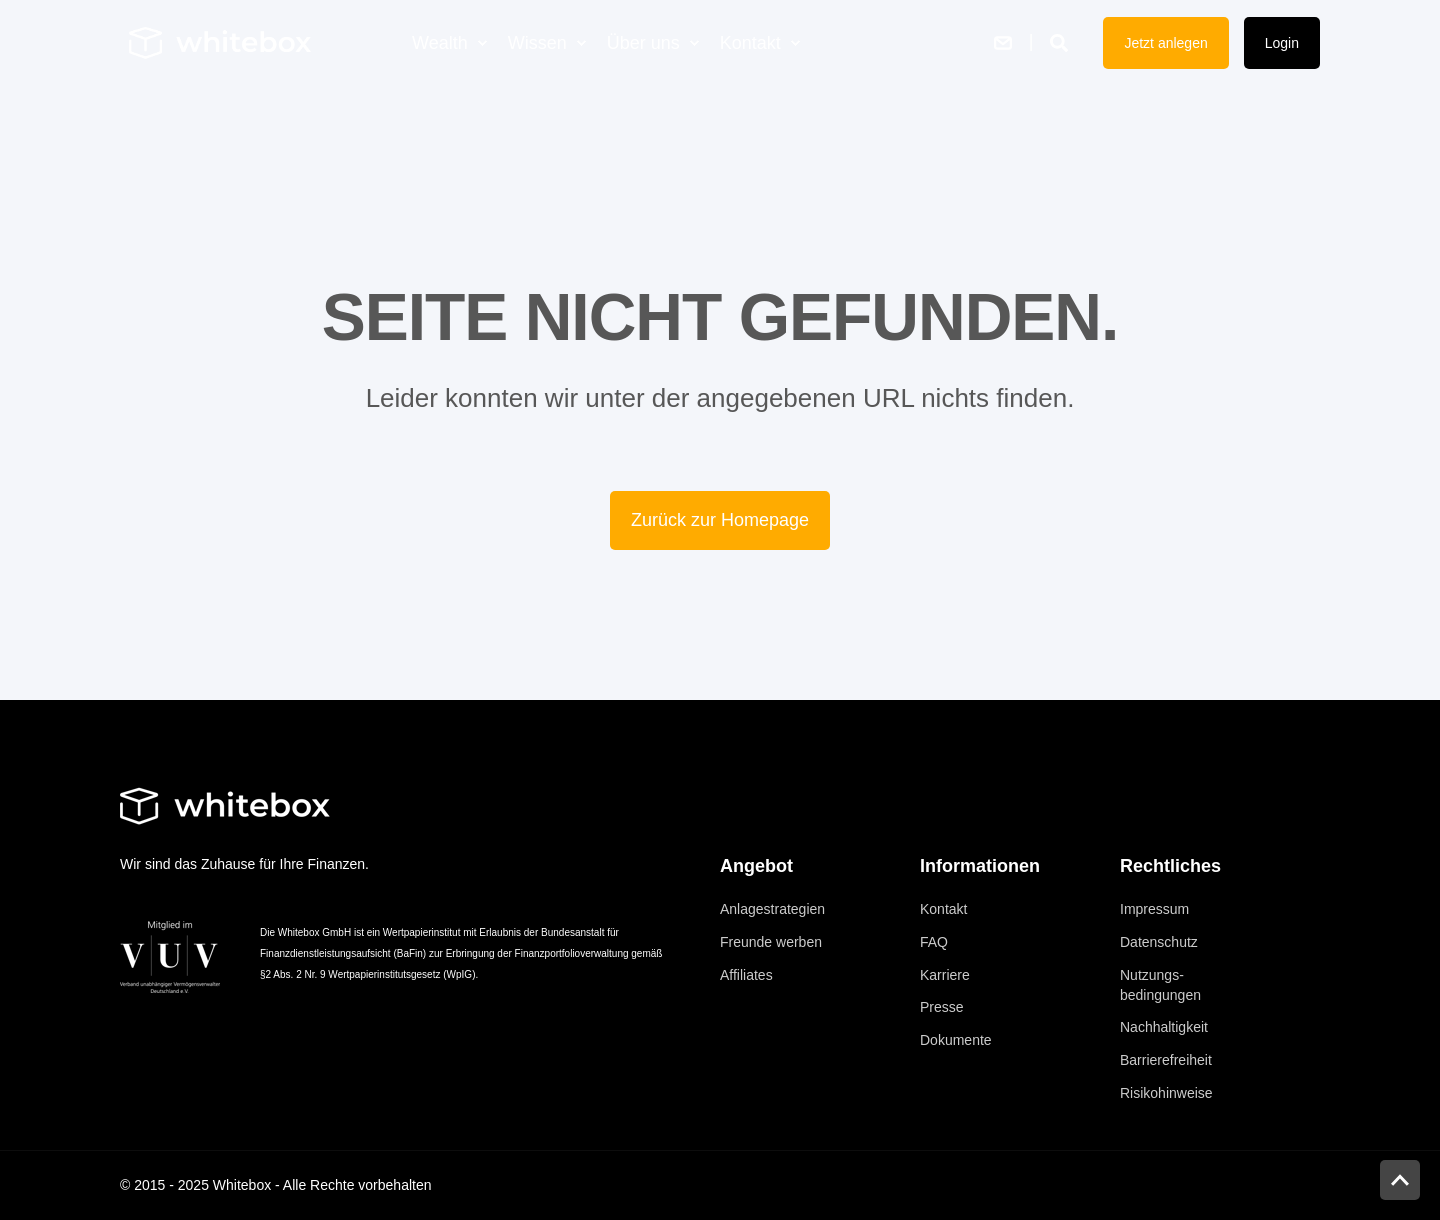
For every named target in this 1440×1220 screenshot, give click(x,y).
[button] (1400, 1180)
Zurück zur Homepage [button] (720, 520)
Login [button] (1282, 43)
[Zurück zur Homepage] (220, 42)
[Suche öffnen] (1061, 41)
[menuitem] (482, 43)
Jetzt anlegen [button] (1165, 43)
